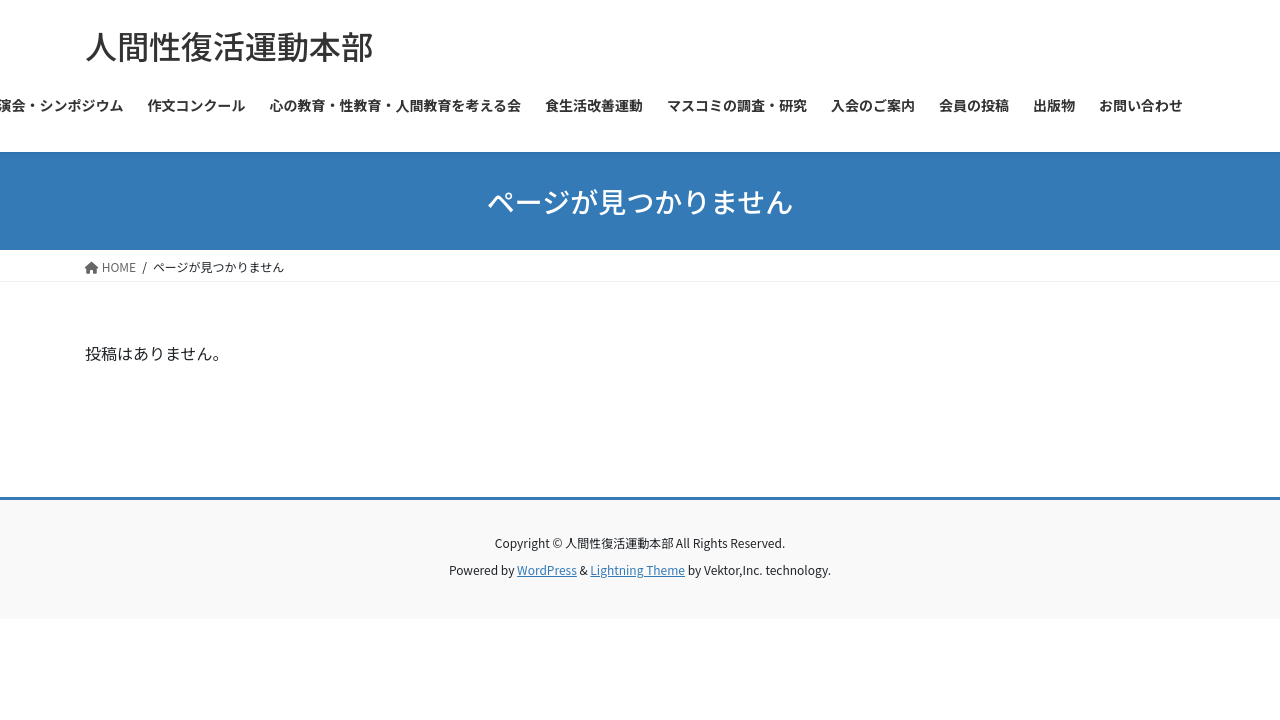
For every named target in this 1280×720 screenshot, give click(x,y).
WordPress (547, 569)
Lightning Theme (637, 569)
